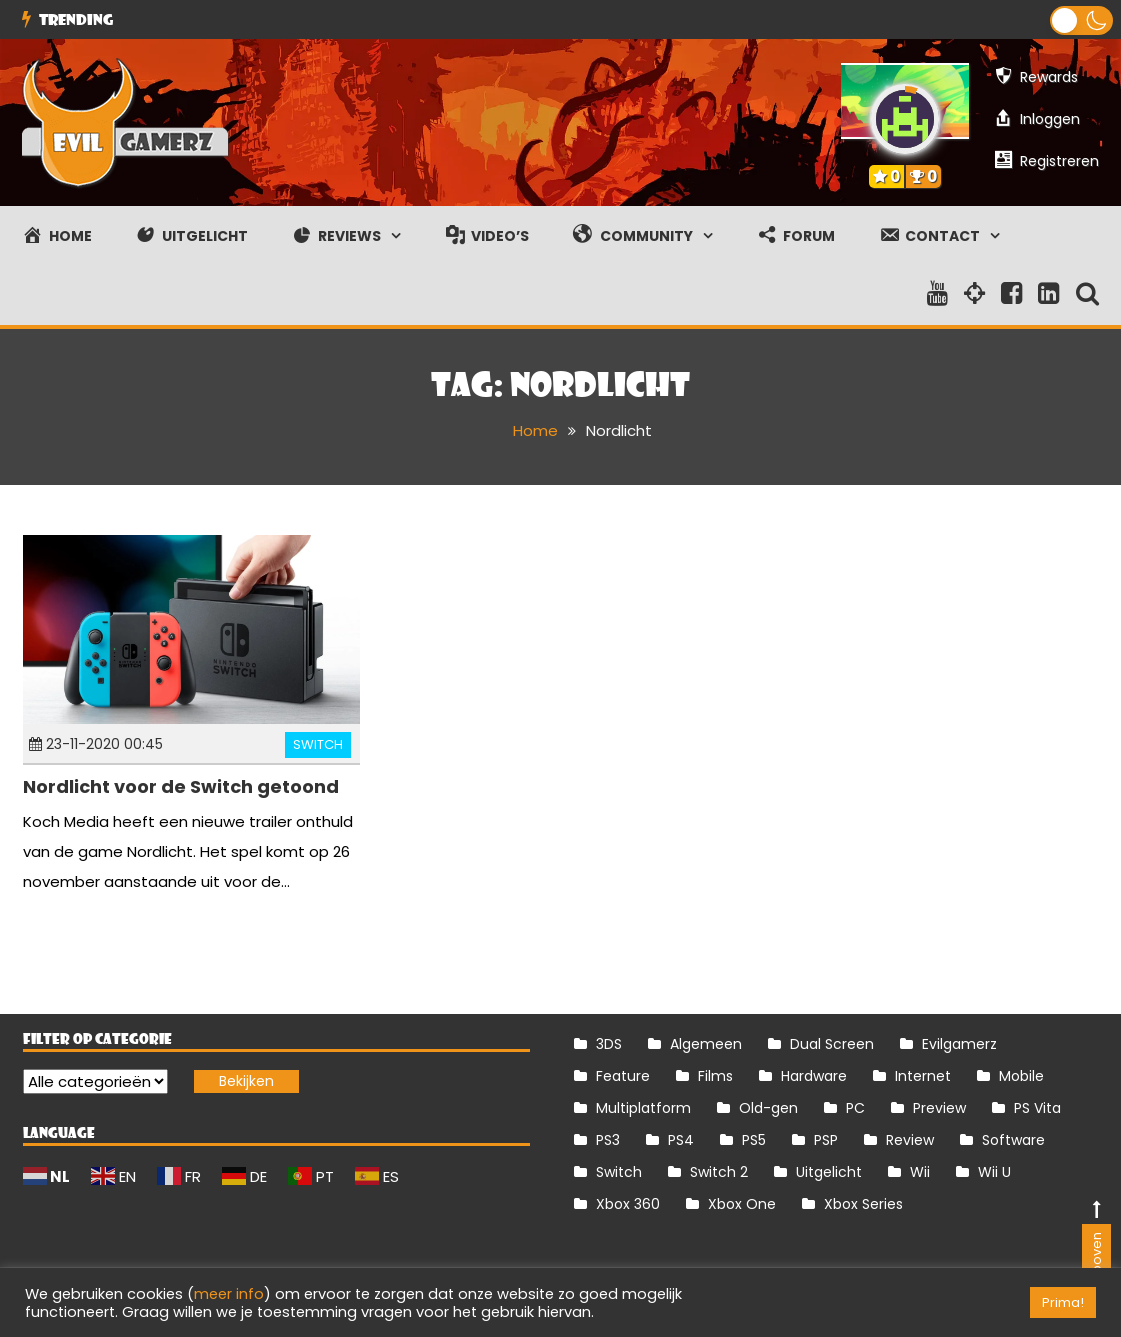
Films (715, 1075)
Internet (923, 1075)
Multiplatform (643, 1107)
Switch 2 (719, 1171)
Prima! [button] (1063, 1302)
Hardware (814, 1075)
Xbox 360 (628, 1203)
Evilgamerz (959, 1043)
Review (910, 1139)
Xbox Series (863, 1203)
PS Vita (1037, 1107)
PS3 (608, 1139)
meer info (229, 1294)
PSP (826, 1139)
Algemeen (706, 1043)
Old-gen (768, 1107)
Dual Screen (832, 1043)
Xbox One (742, 1203)
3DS (609, 1043)
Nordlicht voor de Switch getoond (181, 786)
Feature (623, 1075)
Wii (920, 1171)
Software (1013, 1139)
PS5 (754, 1139)
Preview (939, 1107)
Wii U (994, 1171)
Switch (318, 744)
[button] (1081, 20)
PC (855, 1107)
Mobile (1021, 1075)
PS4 (681, 1139)
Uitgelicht (829, 1171)
